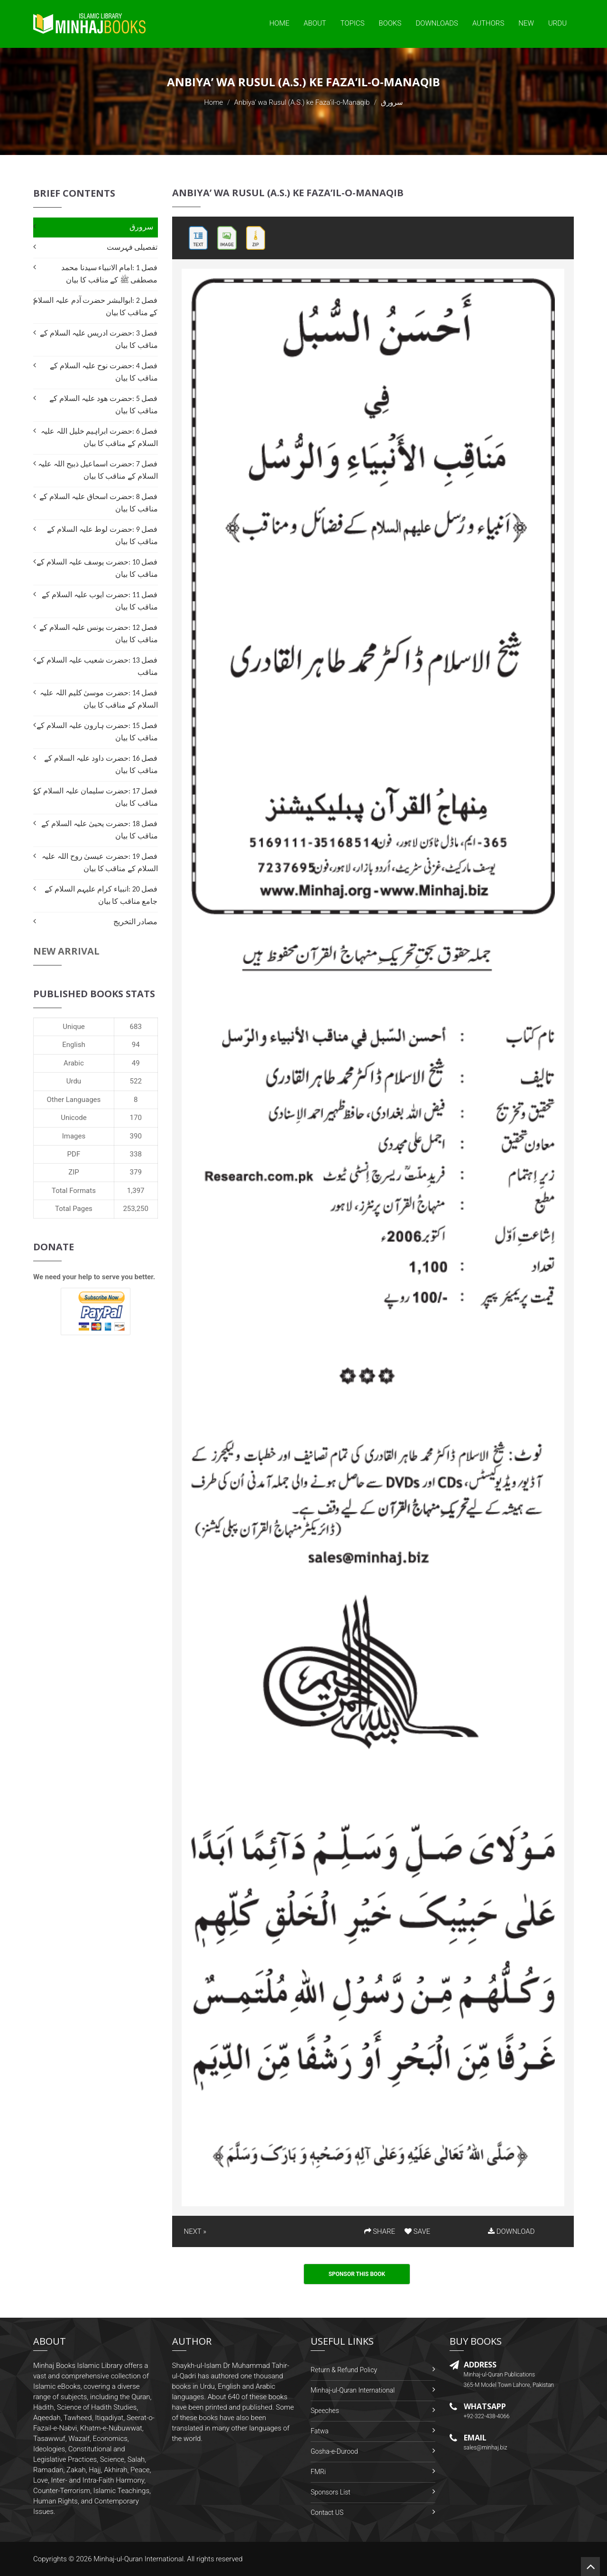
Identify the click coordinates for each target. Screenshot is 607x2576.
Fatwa (320, 2431)
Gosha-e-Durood (334, 2451)
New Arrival (66, 951)
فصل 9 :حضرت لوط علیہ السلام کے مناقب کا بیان (102, 535)
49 (136, 1063)
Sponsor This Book (357, 2274)
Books (390, 23)
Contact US (327, 2512)
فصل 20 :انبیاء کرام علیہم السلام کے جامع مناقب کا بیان (101, 895)
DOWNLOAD (511, 2231)
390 (136, 1136)
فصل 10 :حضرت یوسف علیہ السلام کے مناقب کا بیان (97, 568)
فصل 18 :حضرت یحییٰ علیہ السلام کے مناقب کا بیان (99, 829)
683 (136, 1026)
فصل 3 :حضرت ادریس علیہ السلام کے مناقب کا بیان (98, 339)
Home (279, 23)
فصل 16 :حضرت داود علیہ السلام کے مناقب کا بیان (100, 764)
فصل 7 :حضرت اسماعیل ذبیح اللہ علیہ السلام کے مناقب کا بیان (97, 470)
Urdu (557, 23)
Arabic (74, 1063)
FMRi (318, 2472)
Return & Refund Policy (344, 2370)
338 (136, 1154)
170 (136, 1117)
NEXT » (195, 2231)
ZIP (73, 1172)
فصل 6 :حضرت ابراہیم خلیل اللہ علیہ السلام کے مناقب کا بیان (99, 437)
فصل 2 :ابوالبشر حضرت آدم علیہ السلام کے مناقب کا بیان (95, 306)
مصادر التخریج (135, 921)
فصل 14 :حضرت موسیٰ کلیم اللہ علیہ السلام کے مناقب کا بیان (98, 699)
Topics (352, 23)
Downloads (436, 23)
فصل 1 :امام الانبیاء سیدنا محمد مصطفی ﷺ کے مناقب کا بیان (109, 273)
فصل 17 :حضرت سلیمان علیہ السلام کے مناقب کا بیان (95, 797)
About (315, 23)
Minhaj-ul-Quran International (353, 2390)
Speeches (325, 2410)
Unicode (73, 1117)
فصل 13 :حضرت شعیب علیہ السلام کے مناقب (97, 666)
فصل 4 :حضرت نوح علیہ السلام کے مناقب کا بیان (103, 371)
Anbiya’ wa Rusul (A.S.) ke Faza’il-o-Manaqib (302, 102)
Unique (73, 1026)
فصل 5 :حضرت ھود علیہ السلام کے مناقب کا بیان (103, 404)
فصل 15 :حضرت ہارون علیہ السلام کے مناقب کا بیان (97, 731)
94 (136, 1044)
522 (136, 1081)
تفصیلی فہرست (132, 247)
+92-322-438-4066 (487, 2416)
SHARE (379, 2231)
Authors (488, 23)
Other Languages (74, 1099)
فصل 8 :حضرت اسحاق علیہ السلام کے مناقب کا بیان (98, 502)
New (526, 23)
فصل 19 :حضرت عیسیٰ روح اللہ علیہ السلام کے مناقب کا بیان (99, 862)
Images (74, 1136)
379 (136, 1172)
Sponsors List (330, 2492)
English (73, 1044)
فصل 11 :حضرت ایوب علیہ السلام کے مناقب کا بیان (99, 600)
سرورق (141, 226)
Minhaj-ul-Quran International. (139, 2559)
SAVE (417, 2231)
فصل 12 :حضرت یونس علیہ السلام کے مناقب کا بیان (98, 633)
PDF (74, 1154)
